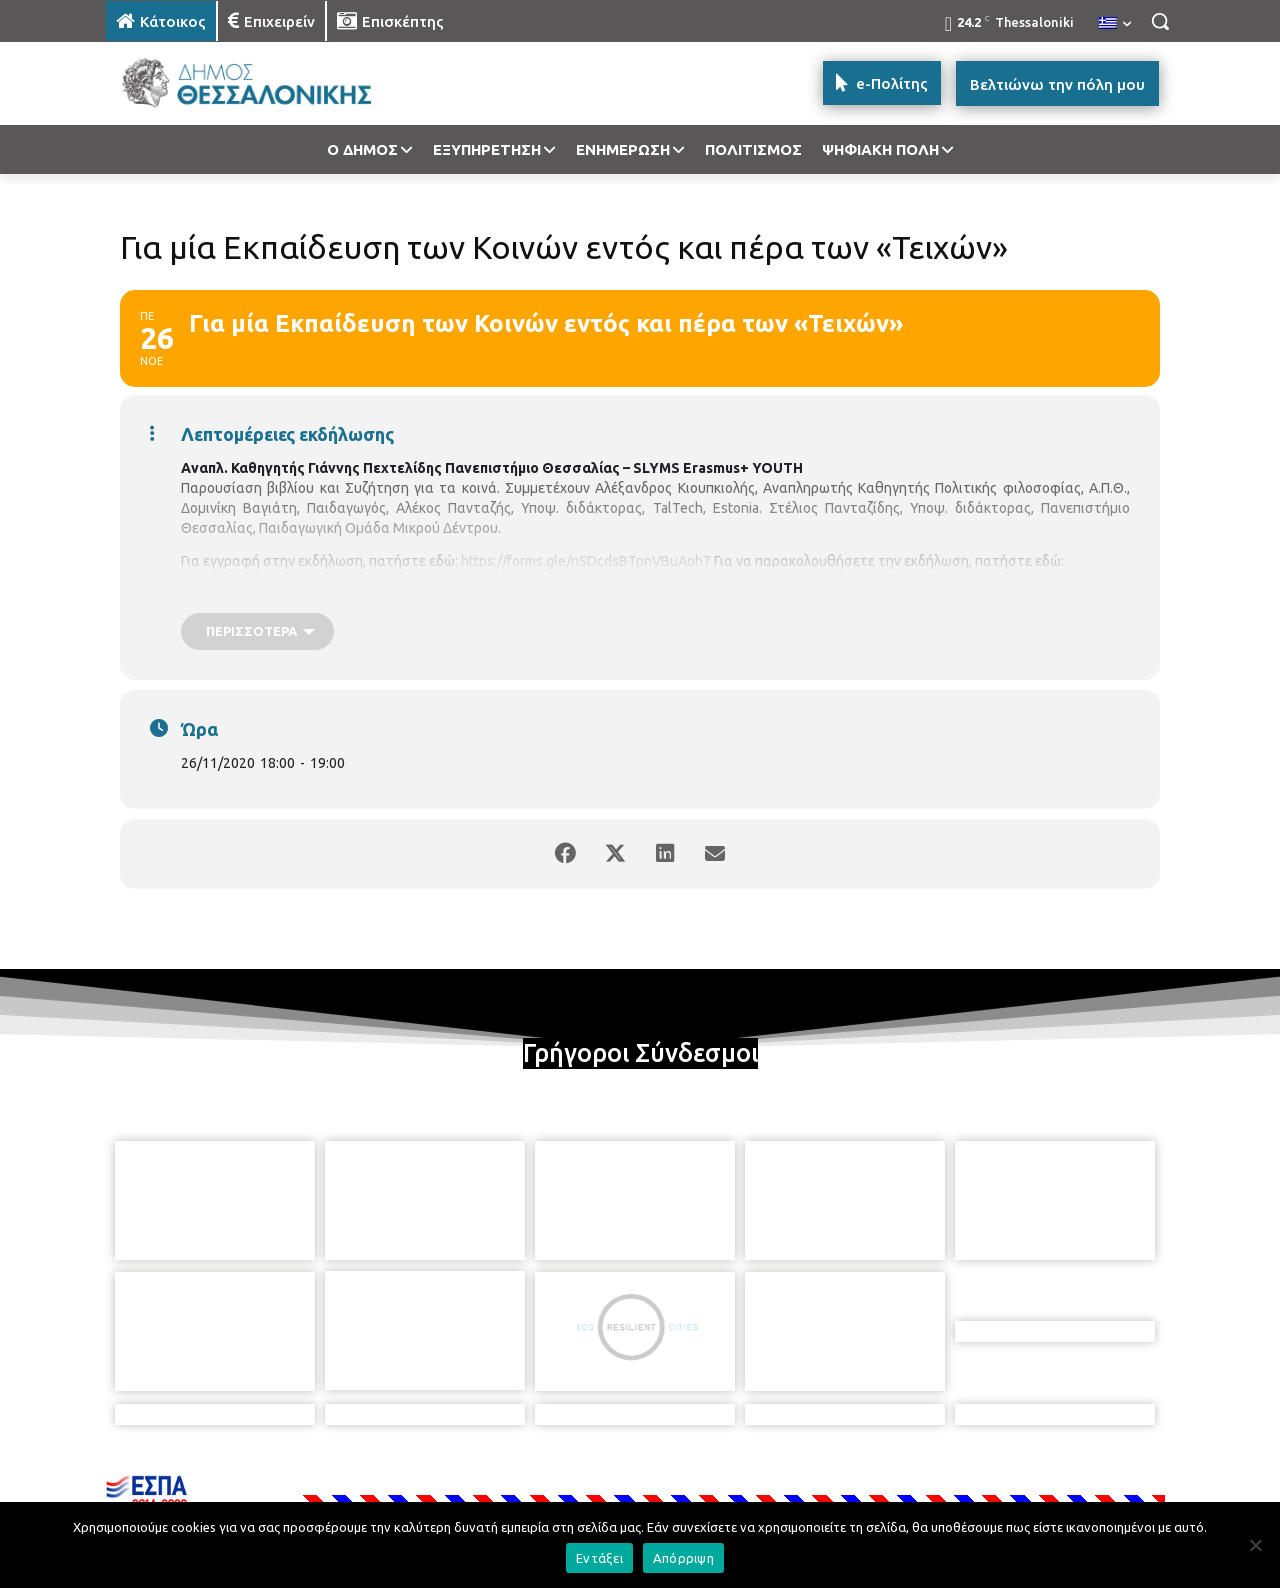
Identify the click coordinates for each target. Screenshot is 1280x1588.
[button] (1160, 21)
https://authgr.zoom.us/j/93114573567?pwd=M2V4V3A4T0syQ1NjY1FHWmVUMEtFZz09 (459, 582)
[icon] (779, 1479)
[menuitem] (1115, 24)
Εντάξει (599, 1558)
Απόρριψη (683, 1558)
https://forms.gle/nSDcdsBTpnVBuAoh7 (586, 561)
